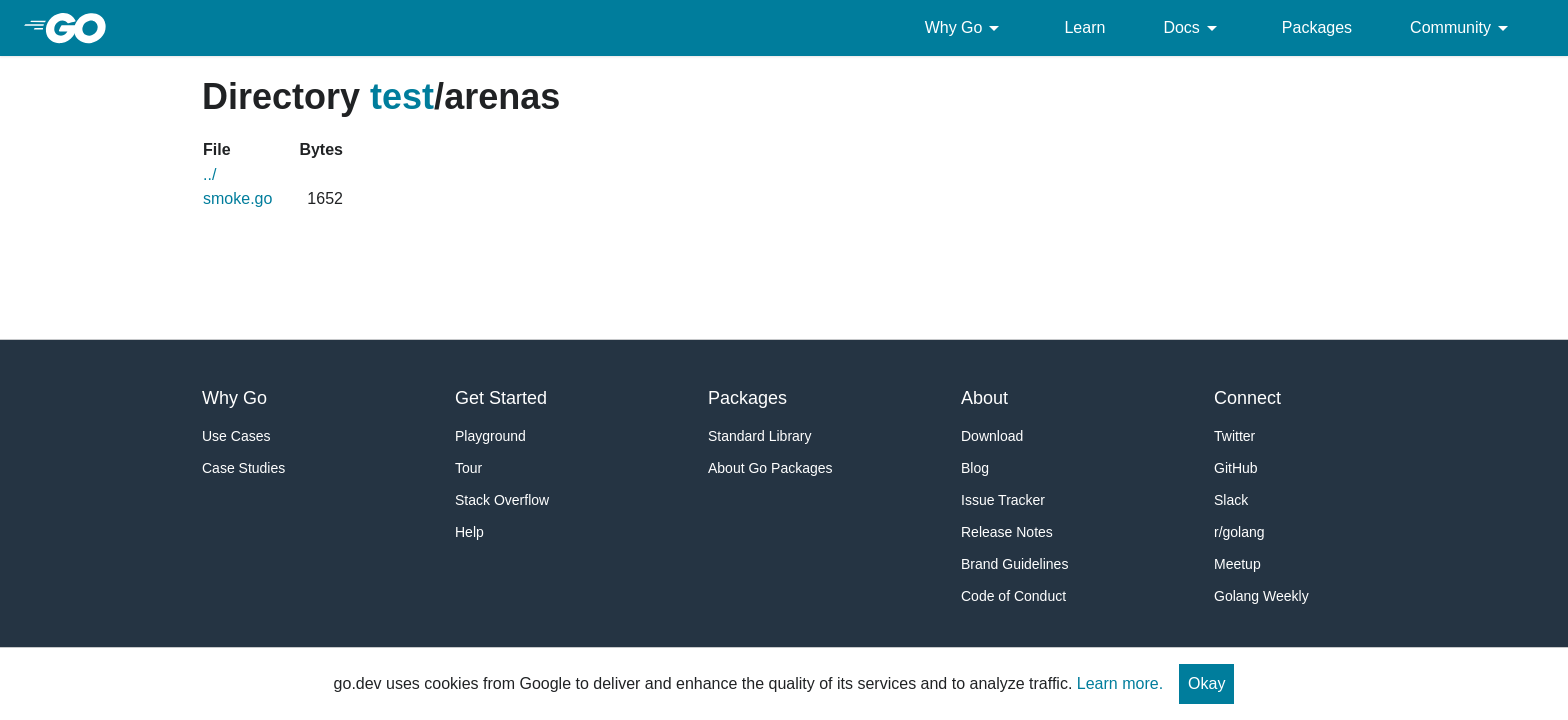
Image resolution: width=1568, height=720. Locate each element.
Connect (1247, 398)
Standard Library (760, 436)
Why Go (966, 28)
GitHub (1236, 468)
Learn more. (1120, 683)
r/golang (1239, 532)
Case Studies (243, 468)
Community (1462, 28)
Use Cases (236, 436)
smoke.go (237, 198)
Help (469, 532)
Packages (1317, 27)
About (984, 398)
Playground (490, 436)
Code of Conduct (1013, 596)
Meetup (1237, 564)
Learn (1084, 27)
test (402, 96)
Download (992, 436)
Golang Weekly (1261, 596)
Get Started (501, 398)
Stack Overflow (502, 500)
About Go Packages (770, 468)
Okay (1206, 683)
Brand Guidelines (1014, 564)
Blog (975, 468)
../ (209, 174)
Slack (1231, 500)
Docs (1193, 28)
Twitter (1234, 436)
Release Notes (1007, 532)
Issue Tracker (1003, 500)
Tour (468, 468)
